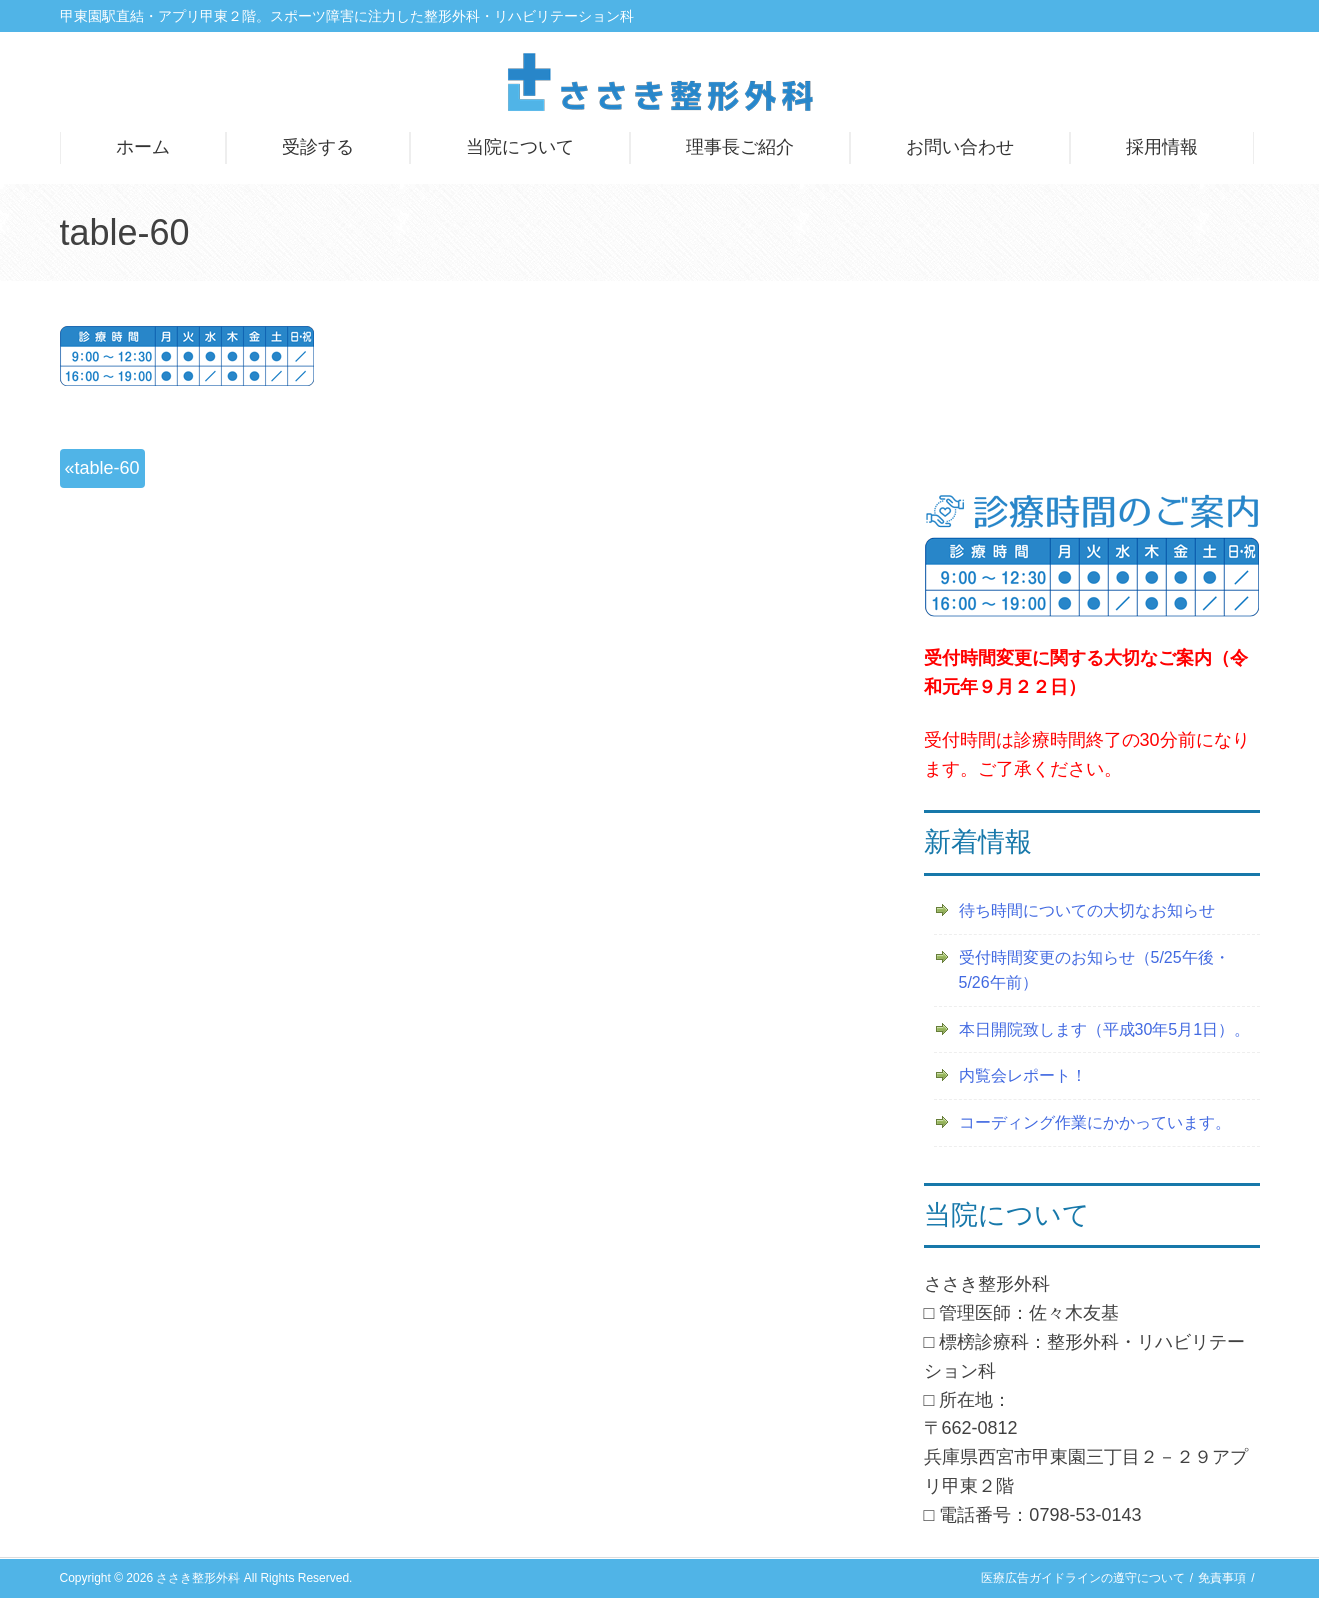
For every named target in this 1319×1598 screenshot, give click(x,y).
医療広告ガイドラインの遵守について (1083, 1578)
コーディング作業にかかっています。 (1095, 1122)
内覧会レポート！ (1023, 1075)
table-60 (107, 468)
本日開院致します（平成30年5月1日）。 (1105, 1029)
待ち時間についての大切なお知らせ (1087, 910)
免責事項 (1222, 1578)
